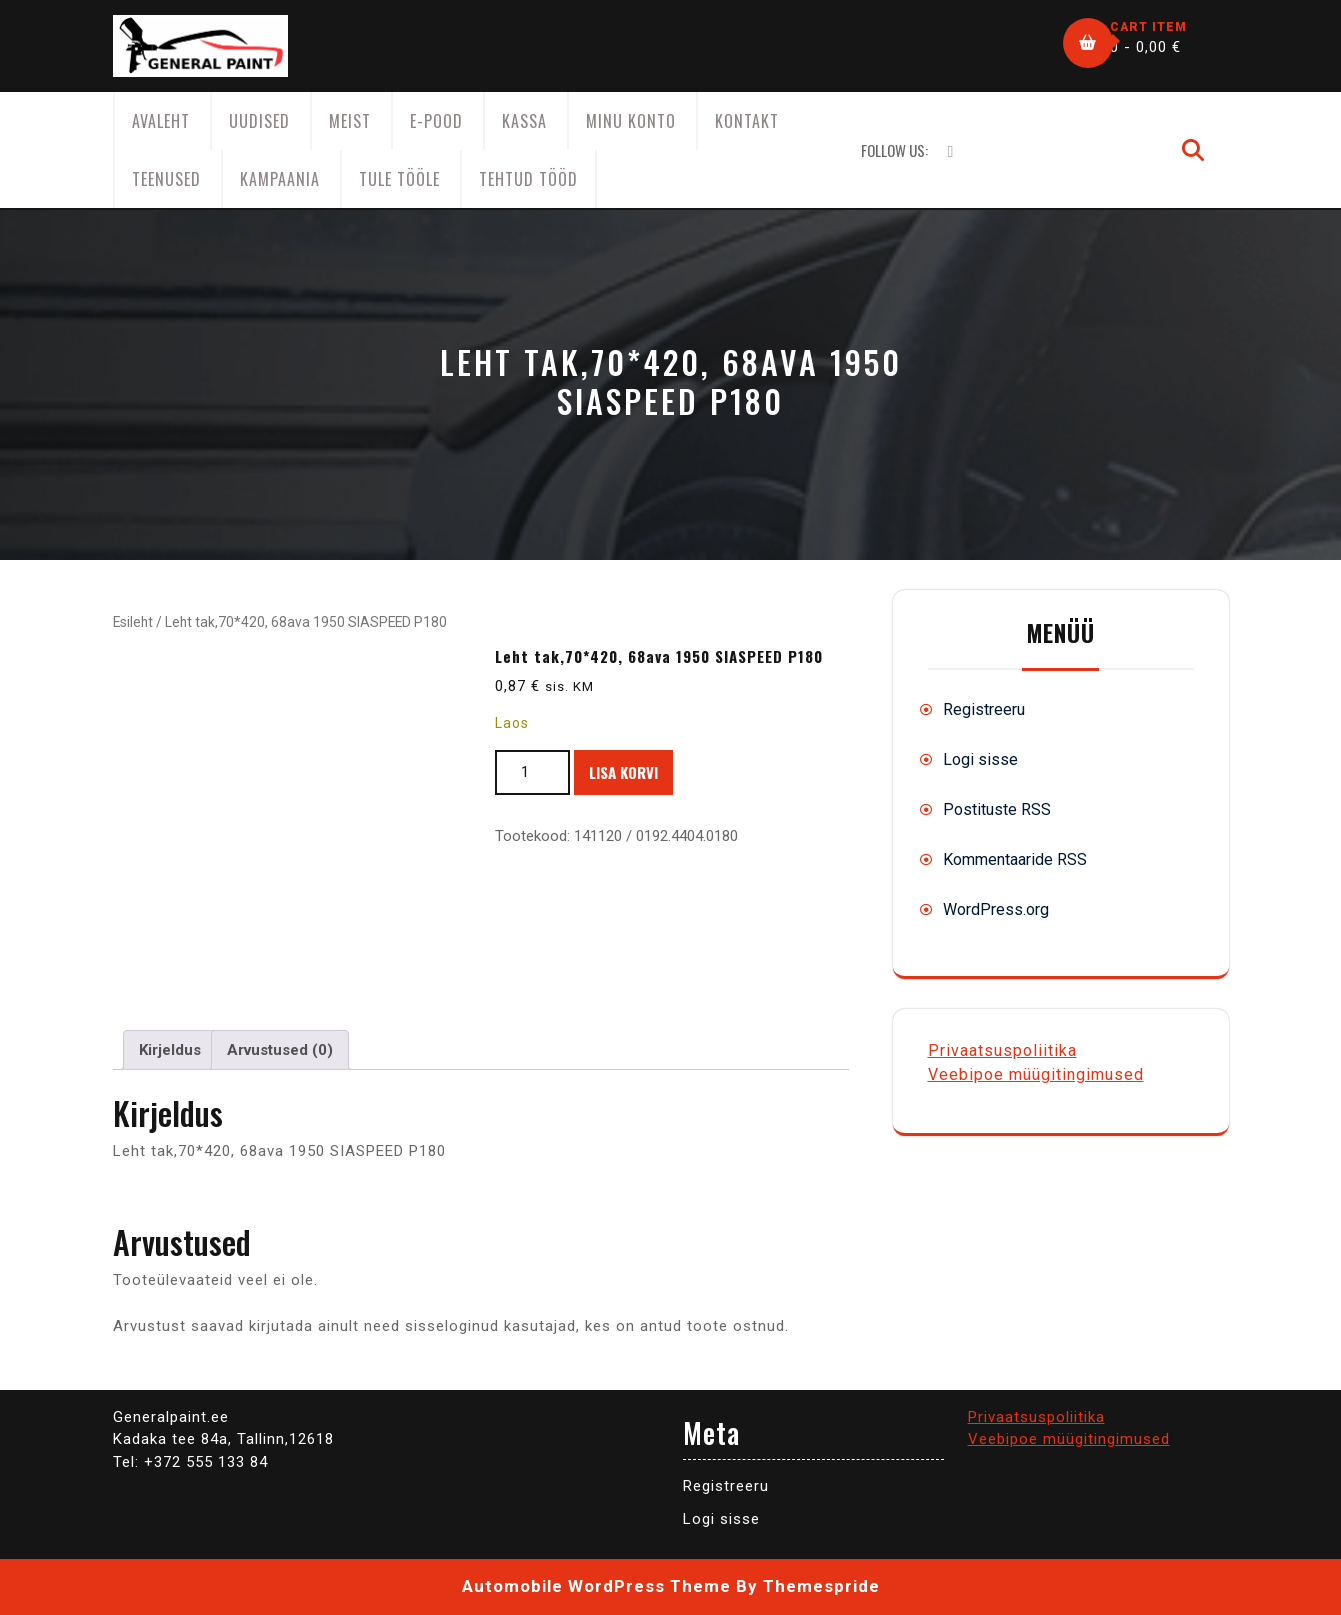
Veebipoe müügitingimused (1036, 1074)
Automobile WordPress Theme (596, 1586)
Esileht (133, 622)
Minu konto (631, 121)
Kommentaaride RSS (1015, 859)
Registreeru (984, 709)
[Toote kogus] (532, 772)
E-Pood (436, 121)
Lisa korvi (623, 772)
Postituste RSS (997, 809)
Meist (350, 121)
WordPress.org (996, 909)
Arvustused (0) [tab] (280, 1050)
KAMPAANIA (280, 179)
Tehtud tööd (528, 179)
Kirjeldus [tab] (170, 1050)
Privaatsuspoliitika (1002, 1050)
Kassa (524, 121)
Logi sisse (980, 759)
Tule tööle (399, 179)
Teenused (166, 179)
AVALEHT (161, 121)
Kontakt (747, 121)
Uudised (259, 121)
